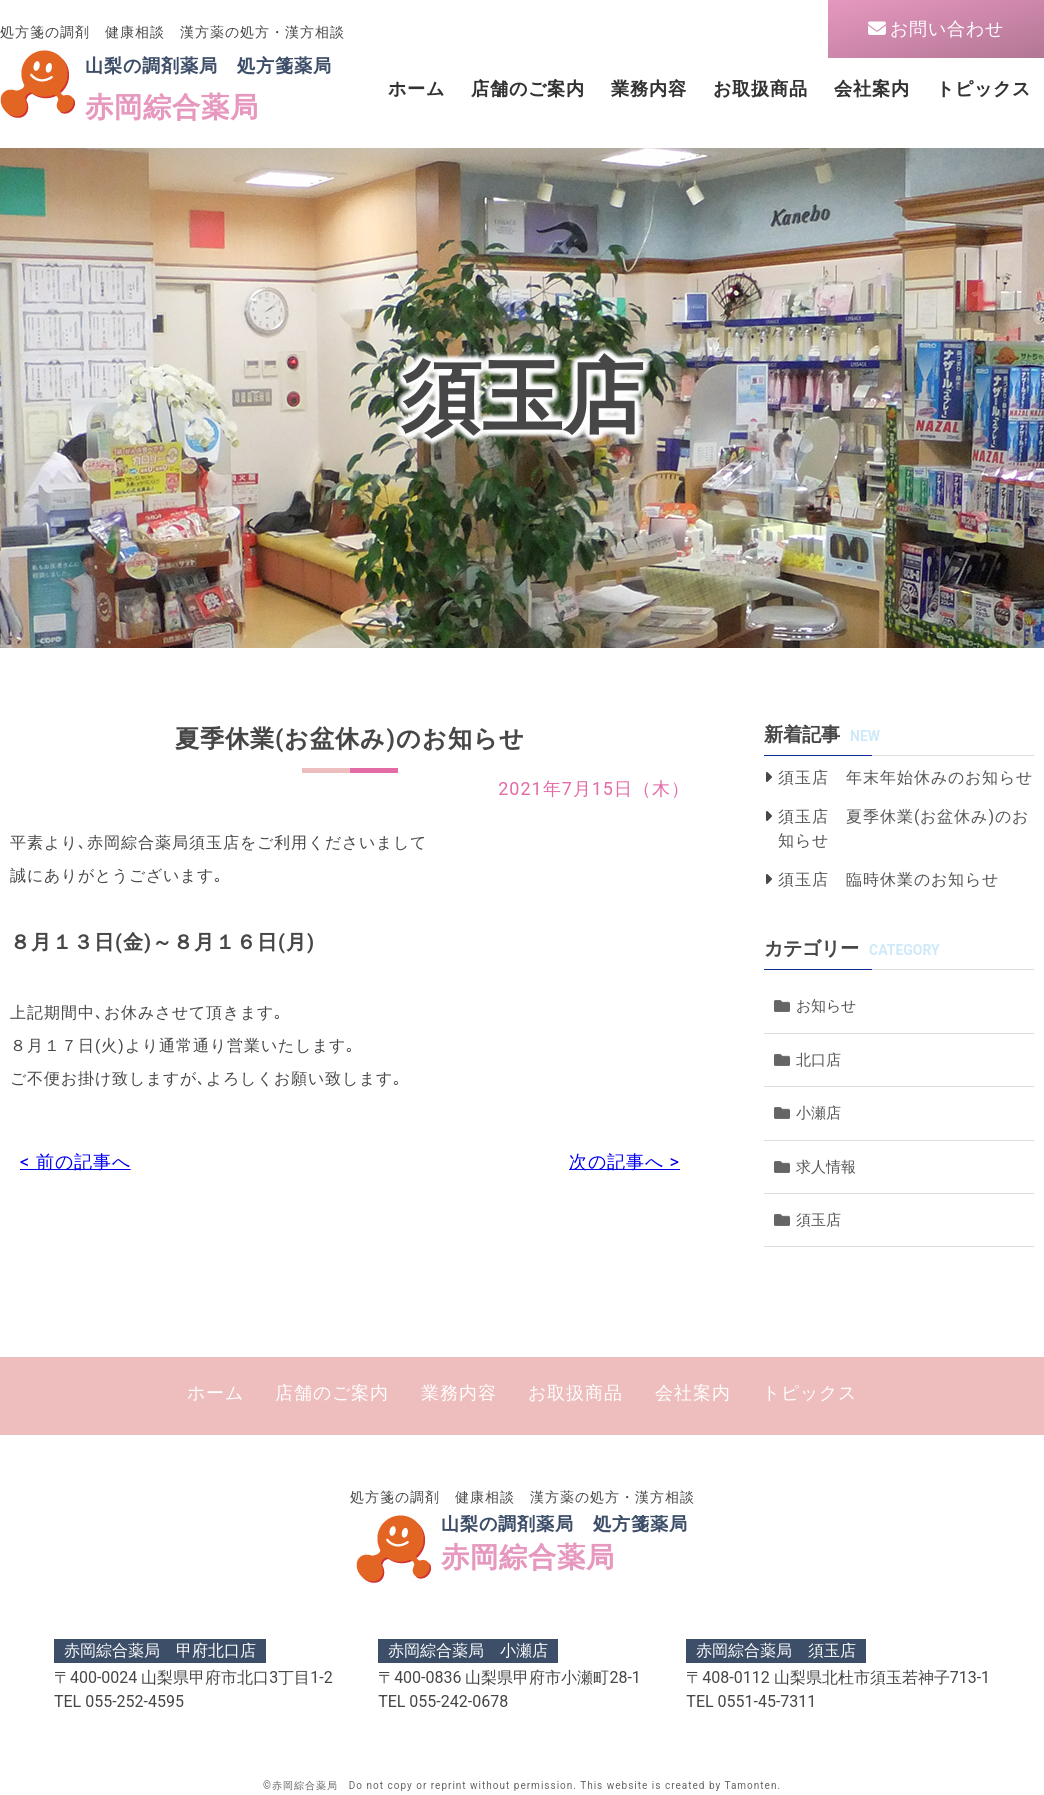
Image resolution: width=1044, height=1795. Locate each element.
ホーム (416, 88)
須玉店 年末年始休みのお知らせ (905, 777)
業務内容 (649, 88)
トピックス (983, 88)
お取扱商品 (760, 88)
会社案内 (872, 88)
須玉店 (818, 1220)
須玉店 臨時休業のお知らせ (888, 879)
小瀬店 (818, 1113)
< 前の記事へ (75, 1161)
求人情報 (826, 1167)
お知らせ (826, 1006)
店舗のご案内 (528, 88)
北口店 (818, 1060)
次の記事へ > (624, 1161)
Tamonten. (752, 1785)
